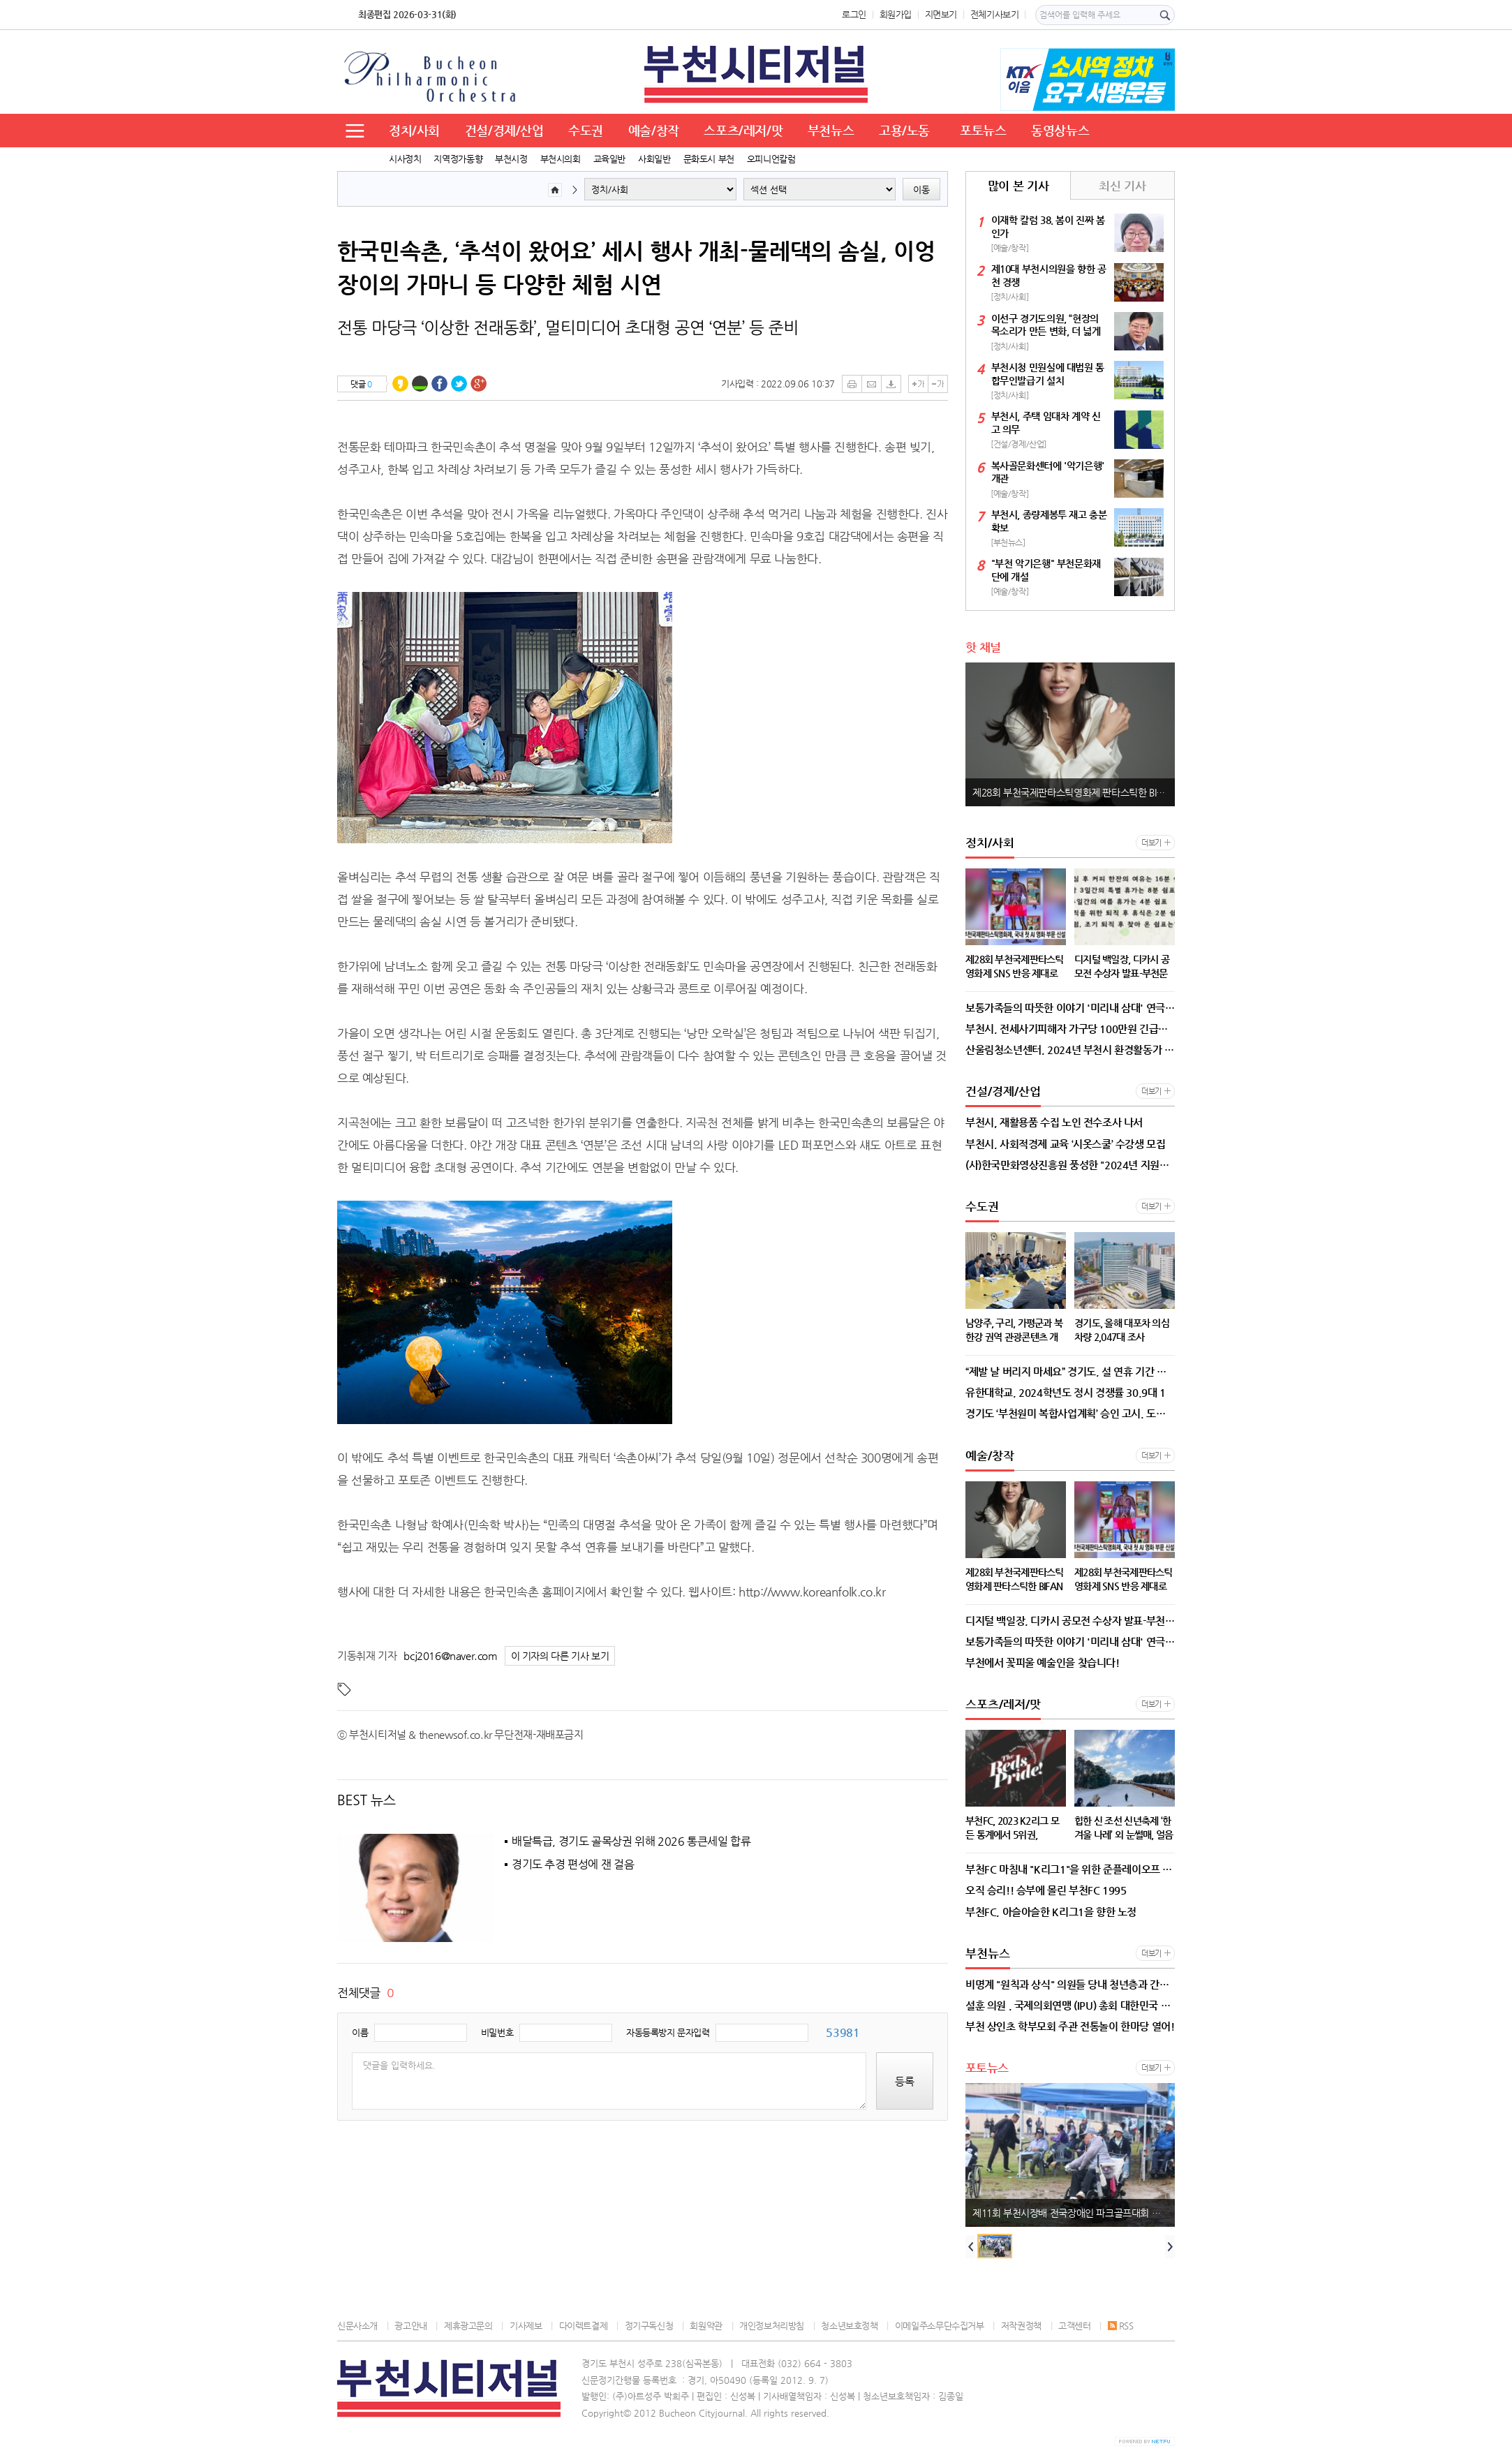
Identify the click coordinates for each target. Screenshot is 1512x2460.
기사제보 (526, 2325)
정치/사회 (414, 130)
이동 (921, 189)
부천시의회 (560, 159)
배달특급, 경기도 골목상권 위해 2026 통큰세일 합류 (631, 1841)
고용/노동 (904, 130)
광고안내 (410, 2325)
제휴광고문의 (468, 2325)
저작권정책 (1021, 2325)
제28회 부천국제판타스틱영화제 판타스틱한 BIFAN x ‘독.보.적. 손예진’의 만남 (1073, 792)
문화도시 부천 (708, 159)
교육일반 (609, 159)
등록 (904, 2081)
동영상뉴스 (1060, 130)
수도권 (585, 130)
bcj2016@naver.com (450, 1655)
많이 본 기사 (1018, 186)
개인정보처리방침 (771, 2325)
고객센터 (1074, 2325)
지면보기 (941, 14)
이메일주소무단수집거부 (939, 2325)
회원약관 (706, 2325)
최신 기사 (1122, 186)
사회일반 (654, 159)
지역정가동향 (457, 159)
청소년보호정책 (849, 2325)
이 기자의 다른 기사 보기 (560, 1656)
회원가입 (896, 14)
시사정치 (405, 159)
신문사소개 (357, 2325)
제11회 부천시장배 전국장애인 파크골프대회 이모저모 (1073, 2212)
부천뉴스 (831, 130)
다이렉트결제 (583, 2325)
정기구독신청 (649, 2325)
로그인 (854, 14)
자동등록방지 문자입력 (668, 2032)
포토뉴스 (983, 130)
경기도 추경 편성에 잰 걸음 (573, 1864)
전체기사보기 (994, 14)
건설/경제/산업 (504, 130)
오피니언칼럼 (771, 159)
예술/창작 (653, 130)
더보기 (1151, 842)
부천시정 (511, 159)
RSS (1121, 2325)
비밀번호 (497, 2032)
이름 (360, 2032)
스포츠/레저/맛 (743, 130)
